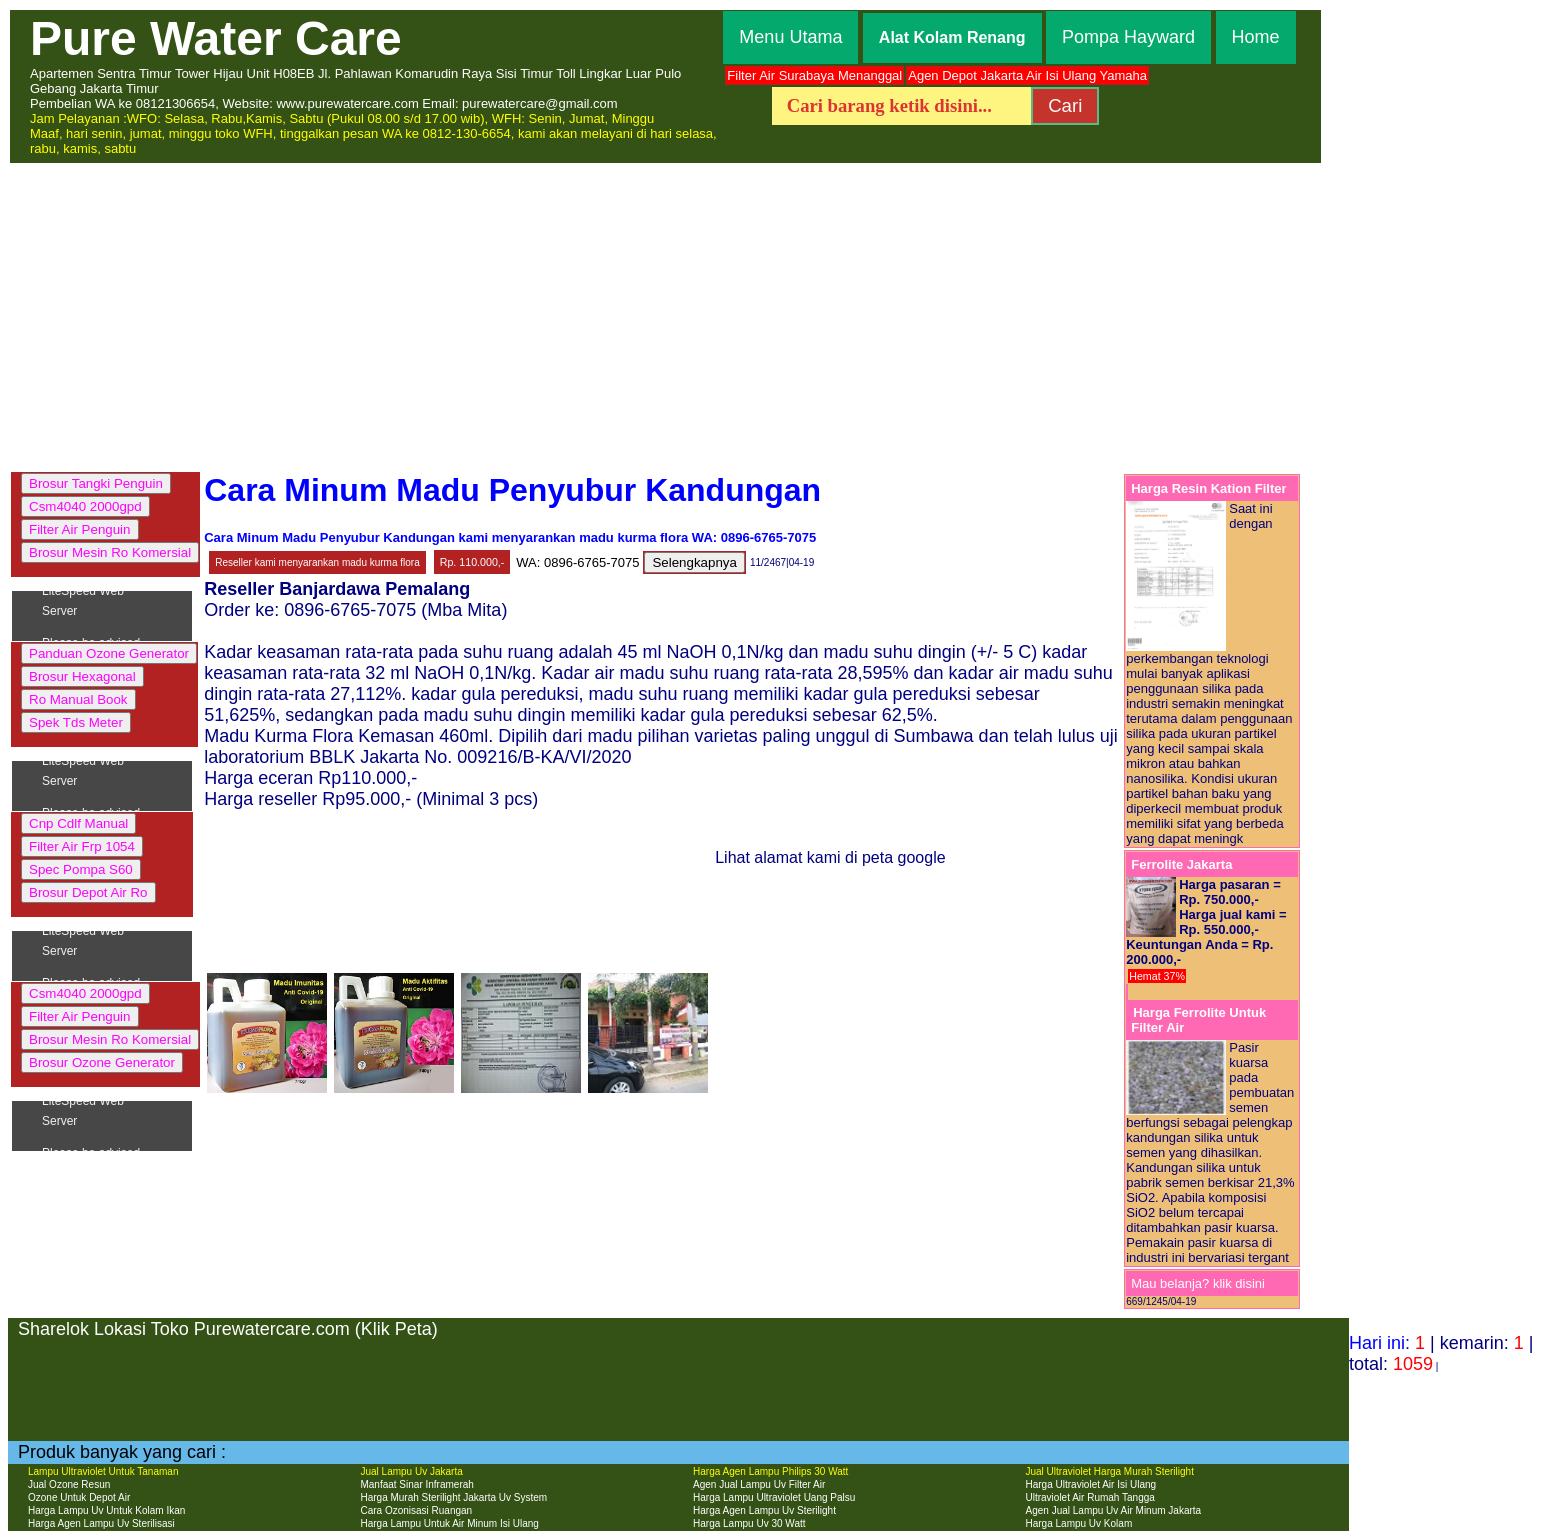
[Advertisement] (778, 315)
